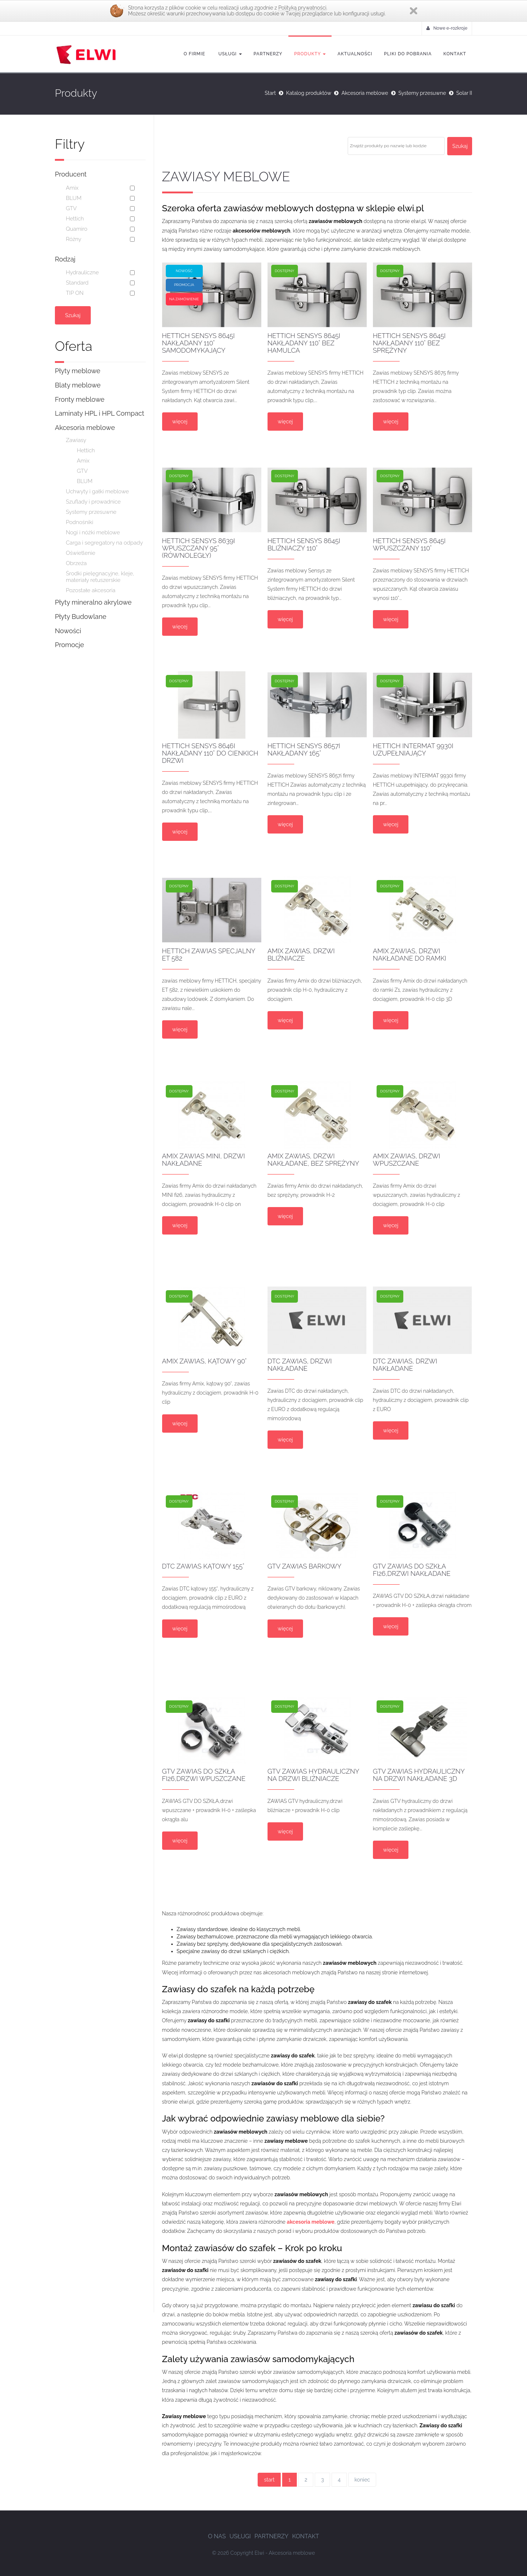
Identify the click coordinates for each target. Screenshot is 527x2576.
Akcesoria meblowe (364, 93)
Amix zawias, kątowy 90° (204, 1361)
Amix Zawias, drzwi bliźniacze (301, 954)
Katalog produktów (308, 93)
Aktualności (354, 53)
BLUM (74, 198)
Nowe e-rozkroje (446, 28)
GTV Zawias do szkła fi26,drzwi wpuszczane (204, 1774)
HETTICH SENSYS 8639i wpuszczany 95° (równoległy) (198, 548)
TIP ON (74, 293)
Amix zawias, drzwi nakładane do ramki (409, 954)
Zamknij (413, 10)
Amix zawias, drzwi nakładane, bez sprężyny (313, 1159)
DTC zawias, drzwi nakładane (300, 1364)
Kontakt (455, 53)
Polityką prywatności (302, 8)
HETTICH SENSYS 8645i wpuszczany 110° (409, 544)
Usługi (229, 53)
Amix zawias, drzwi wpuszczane (406, 1159)
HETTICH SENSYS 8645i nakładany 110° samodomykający (198, 343)
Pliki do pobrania (407, 53)
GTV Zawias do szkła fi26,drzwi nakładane (412, 1569)
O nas (217, 2536)
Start (270, 93)
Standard (77, 282)
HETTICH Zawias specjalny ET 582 (208, 954)
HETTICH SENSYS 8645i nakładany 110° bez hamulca (304, 343)
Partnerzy (268, 53)
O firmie (194, 53)
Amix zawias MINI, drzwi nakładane (203, 1159)
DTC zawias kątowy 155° (203, 1566)
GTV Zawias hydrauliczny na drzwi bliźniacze (313, 1774)
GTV (71, 208)
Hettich (75, 218)
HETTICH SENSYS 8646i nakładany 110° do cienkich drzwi (210, 753)
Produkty (310, 53)
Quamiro (76, 229)
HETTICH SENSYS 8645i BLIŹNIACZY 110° (304, 544)
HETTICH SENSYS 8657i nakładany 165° (304, 749)
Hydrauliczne (82, 272)
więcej (180, 421)
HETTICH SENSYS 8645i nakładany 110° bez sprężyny (409, 343)
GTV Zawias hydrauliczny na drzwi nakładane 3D (419, 1774)
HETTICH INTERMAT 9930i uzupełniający (413, 749)
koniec (362, 2480)
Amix (72, 188)
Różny (73, 239)
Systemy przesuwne (422, 93)
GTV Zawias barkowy (304, 1566)
